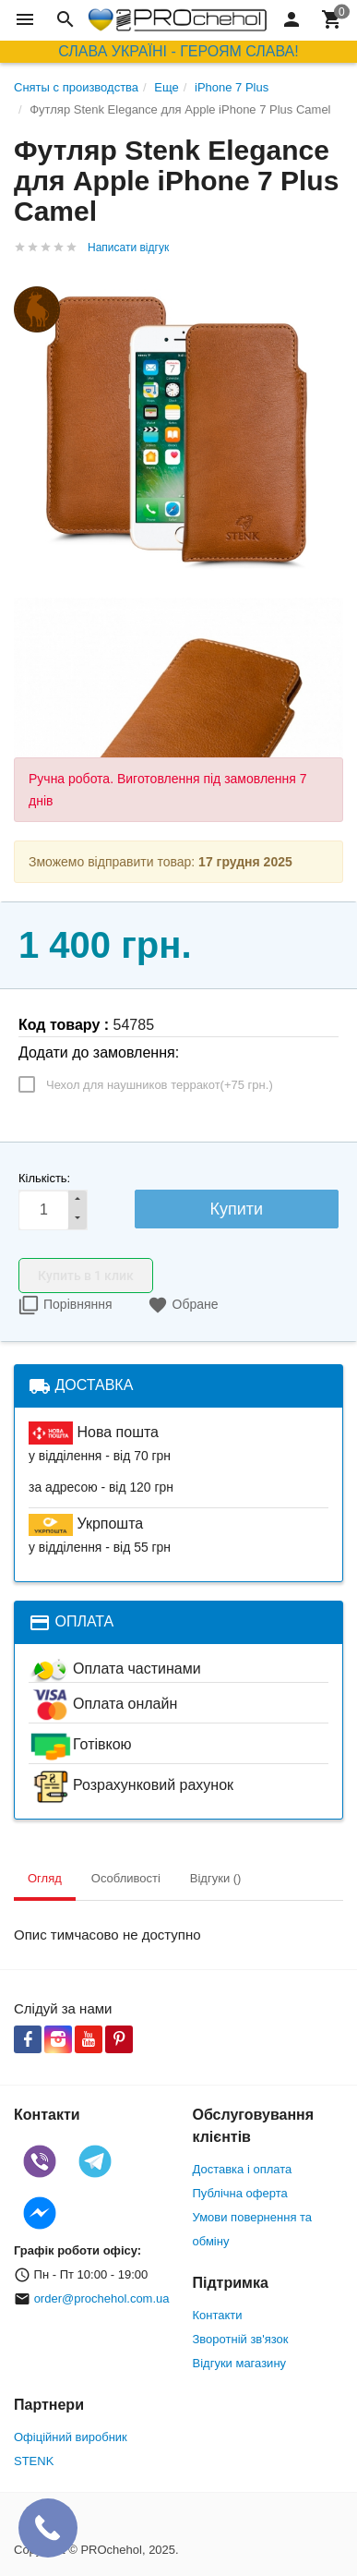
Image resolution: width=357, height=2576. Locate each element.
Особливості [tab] (126, 1878)
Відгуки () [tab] (216, 1878)
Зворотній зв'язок (241, 2339)
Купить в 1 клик (86, 1275)
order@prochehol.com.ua (102, 2298)
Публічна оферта (240, 2193)
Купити (237, 1209)
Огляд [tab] (45, 1878)
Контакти (218, 2315)
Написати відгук (128, 247)
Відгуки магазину (240, 2363)
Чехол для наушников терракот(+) (159, 1085)
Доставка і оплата (242, 2169)
